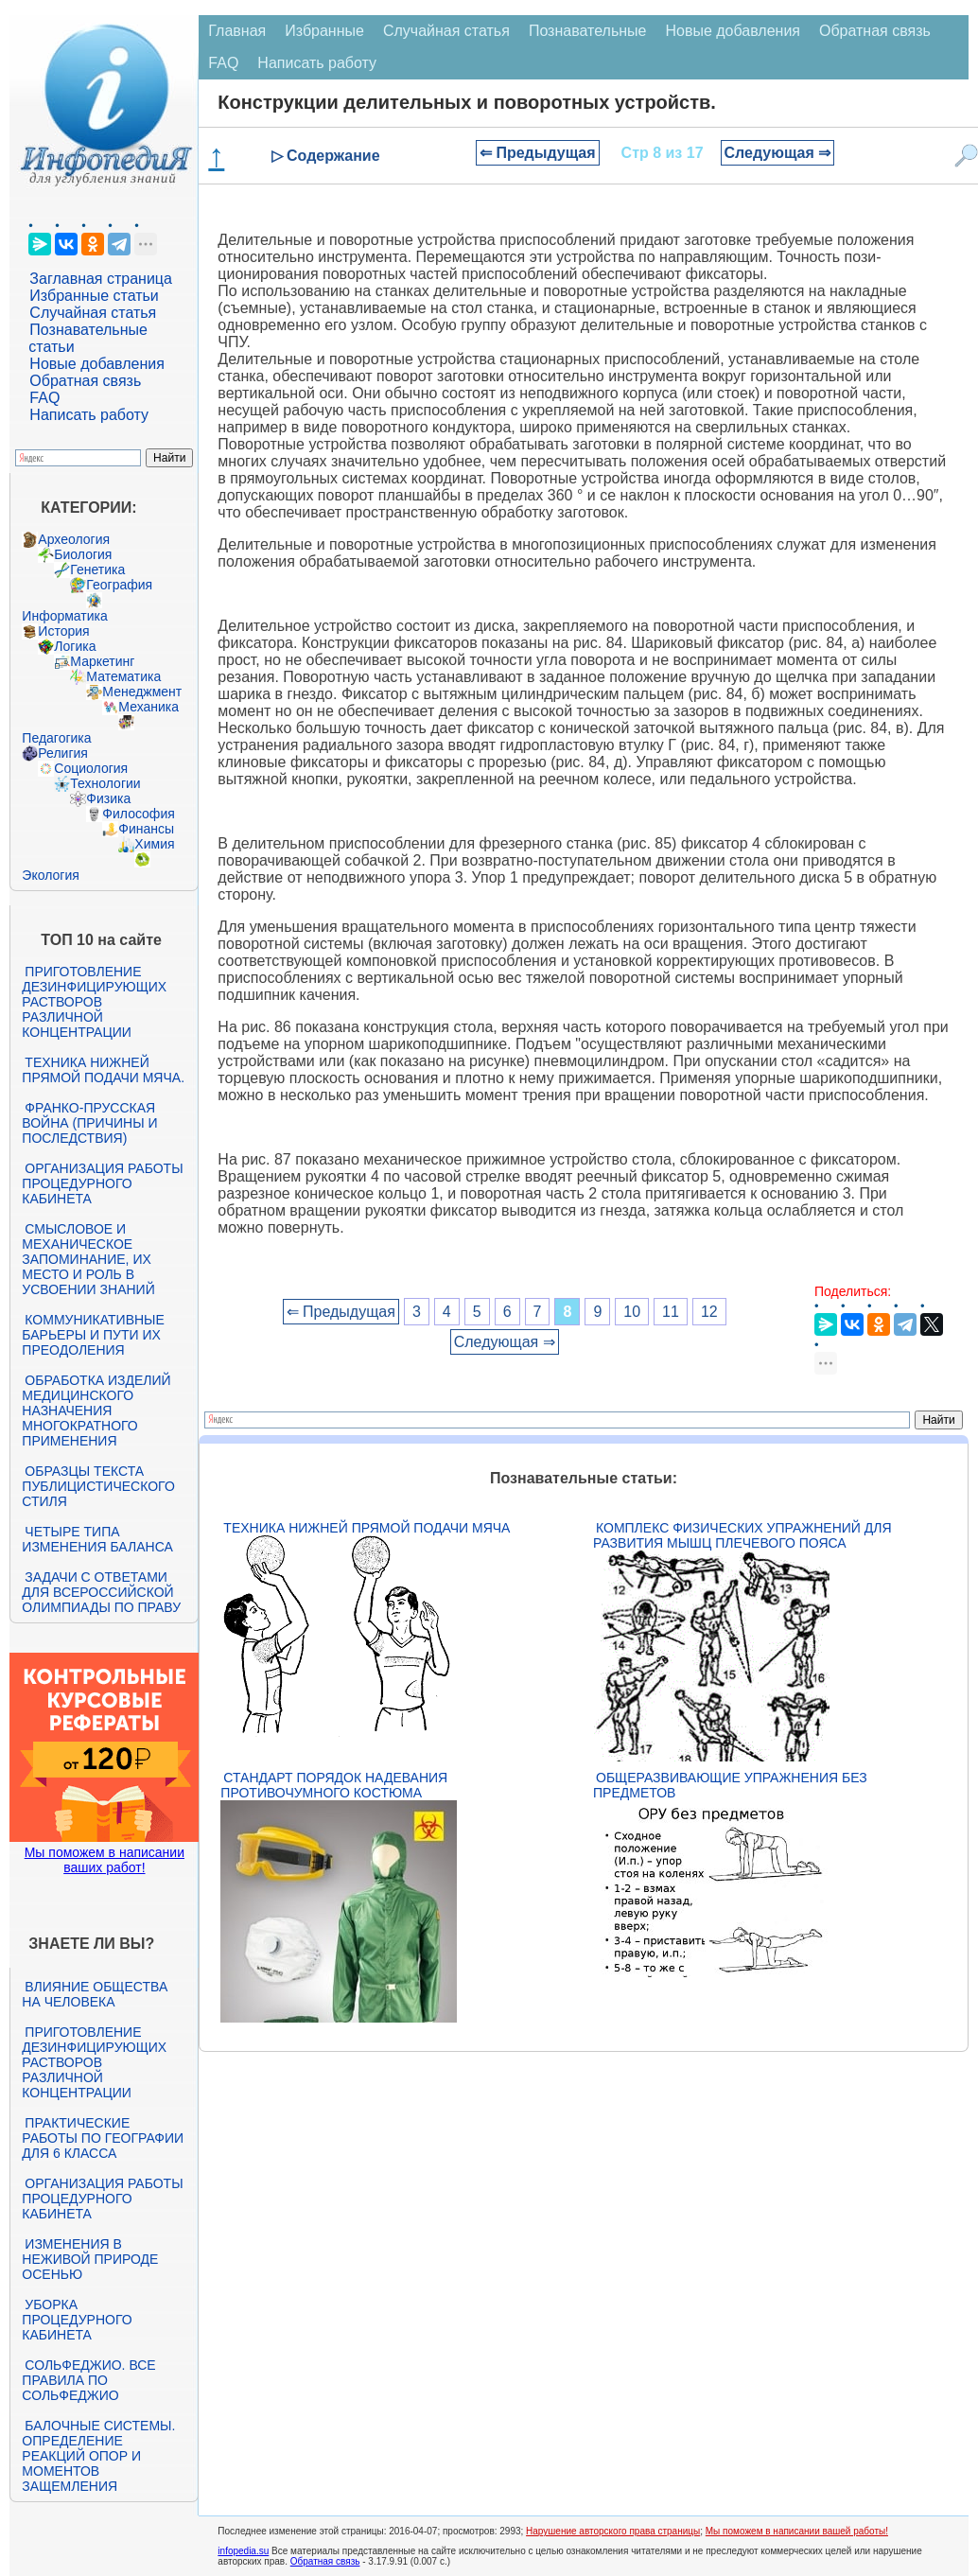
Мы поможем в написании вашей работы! (797, 2531)
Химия (154, 843)
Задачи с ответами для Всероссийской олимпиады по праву (101, 1592)
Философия (138, 813)
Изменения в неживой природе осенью (90, 2259)
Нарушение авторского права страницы (613, 2531)
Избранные (324, 31)
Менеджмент (142, 691)
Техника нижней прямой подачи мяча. (103, 1070)
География (119, 584)
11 (670, 1312)
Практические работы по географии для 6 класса (102, 2138)
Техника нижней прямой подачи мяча (366, 1527)
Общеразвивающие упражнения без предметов (730, 1785)
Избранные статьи (93, 296)
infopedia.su (243, 2551)
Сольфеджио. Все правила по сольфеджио (88, 2380)
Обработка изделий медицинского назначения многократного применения (96, 1410)
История (63, 631)
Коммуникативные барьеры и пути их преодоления (93, 1335)
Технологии (105, 783)
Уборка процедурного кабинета (76, 2319)
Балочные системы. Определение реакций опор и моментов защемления (98, 2456)
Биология (83, 554)
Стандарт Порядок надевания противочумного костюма (333, 1785)
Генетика (97, 569)
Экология (50, 875)
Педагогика (56, 737)
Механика (148, 706)
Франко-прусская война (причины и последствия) (89, 1123)
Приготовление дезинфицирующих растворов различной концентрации (94, 1002)
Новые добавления (97, 364)
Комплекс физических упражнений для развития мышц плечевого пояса (742, 1535)
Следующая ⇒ (778, 153)
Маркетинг (102, 661)
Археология (74, 539)
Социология (91, 768)
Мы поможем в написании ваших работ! (104, 1860)
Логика (75, 646)
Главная (237, 31)
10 (631, 1312)
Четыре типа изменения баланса (97, 1539)
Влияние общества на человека (94, 1994)
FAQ (44, 398)
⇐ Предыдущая (538, 153)
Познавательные (588, 31)
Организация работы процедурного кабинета (102, 1183)
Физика (108, 798)
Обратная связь (85, 381)
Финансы (146, 828)
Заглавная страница (100, 279)
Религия (63, 753)
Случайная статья (92, 313)
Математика (123, 676)
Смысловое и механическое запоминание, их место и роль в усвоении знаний (88, 1259)
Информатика (64, 615)
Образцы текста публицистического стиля (98, 1486)
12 (709, 1312)
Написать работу (88, 415)
